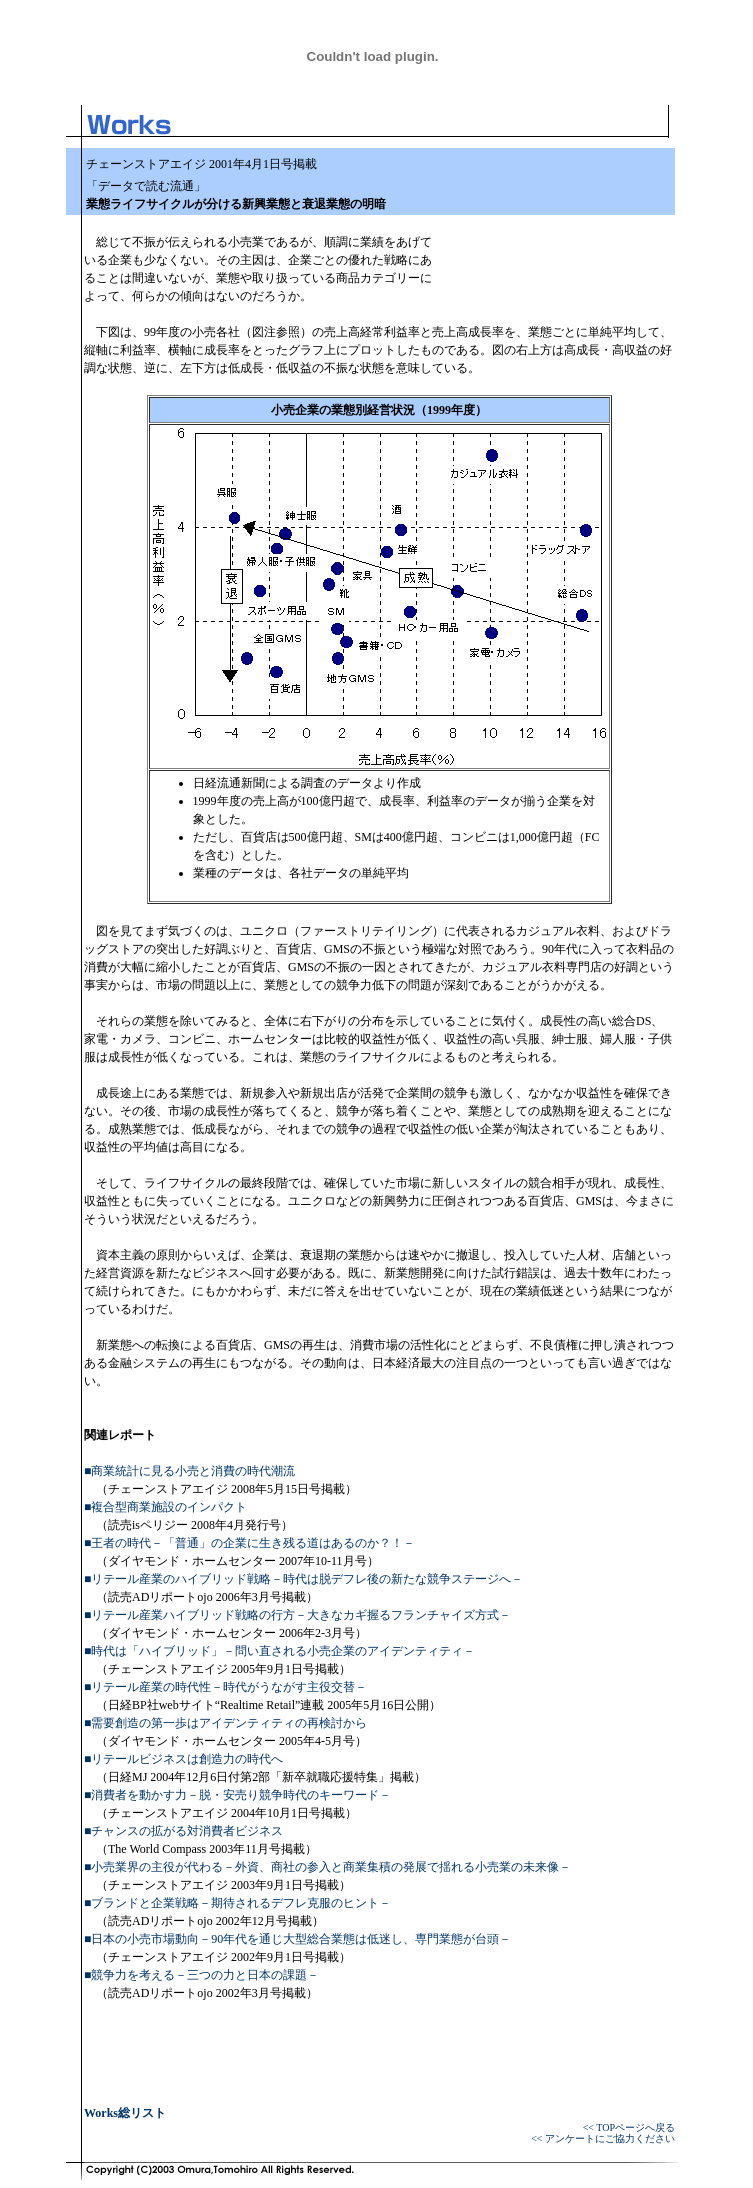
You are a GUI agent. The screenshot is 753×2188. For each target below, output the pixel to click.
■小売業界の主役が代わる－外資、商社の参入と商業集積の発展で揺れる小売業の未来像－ (327, 1867)
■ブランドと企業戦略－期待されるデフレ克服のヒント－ (237, 1903)
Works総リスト (125, 2113)
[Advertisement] (554, 248)
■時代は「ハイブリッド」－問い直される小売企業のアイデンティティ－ (279, 1651)
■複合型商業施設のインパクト (165, 1507)
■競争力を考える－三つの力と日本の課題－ (201, 1975)
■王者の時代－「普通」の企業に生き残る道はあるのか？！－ (249, 1543)
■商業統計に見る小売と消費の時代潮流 (189, 1471)
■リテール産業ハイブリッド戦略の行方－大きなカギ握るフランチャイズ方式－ (297, 1615)
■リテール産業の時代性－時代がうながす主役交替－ (225, 1687)
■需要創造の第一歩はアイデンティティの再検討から (225, 1723)
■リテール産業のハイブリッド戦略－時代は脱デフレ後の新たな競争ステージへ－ (303, 1579)
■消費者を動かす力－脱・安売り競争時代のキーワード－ (237, 1795)
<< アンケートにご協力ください (603, 2138)
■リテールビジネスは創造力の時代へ (183, 1759)
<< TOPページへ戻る (629, 2127)
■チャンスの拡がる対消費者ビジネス (183, 1831)
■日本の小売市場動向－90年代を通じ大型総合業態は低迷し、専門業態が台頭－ (297, 1939)
